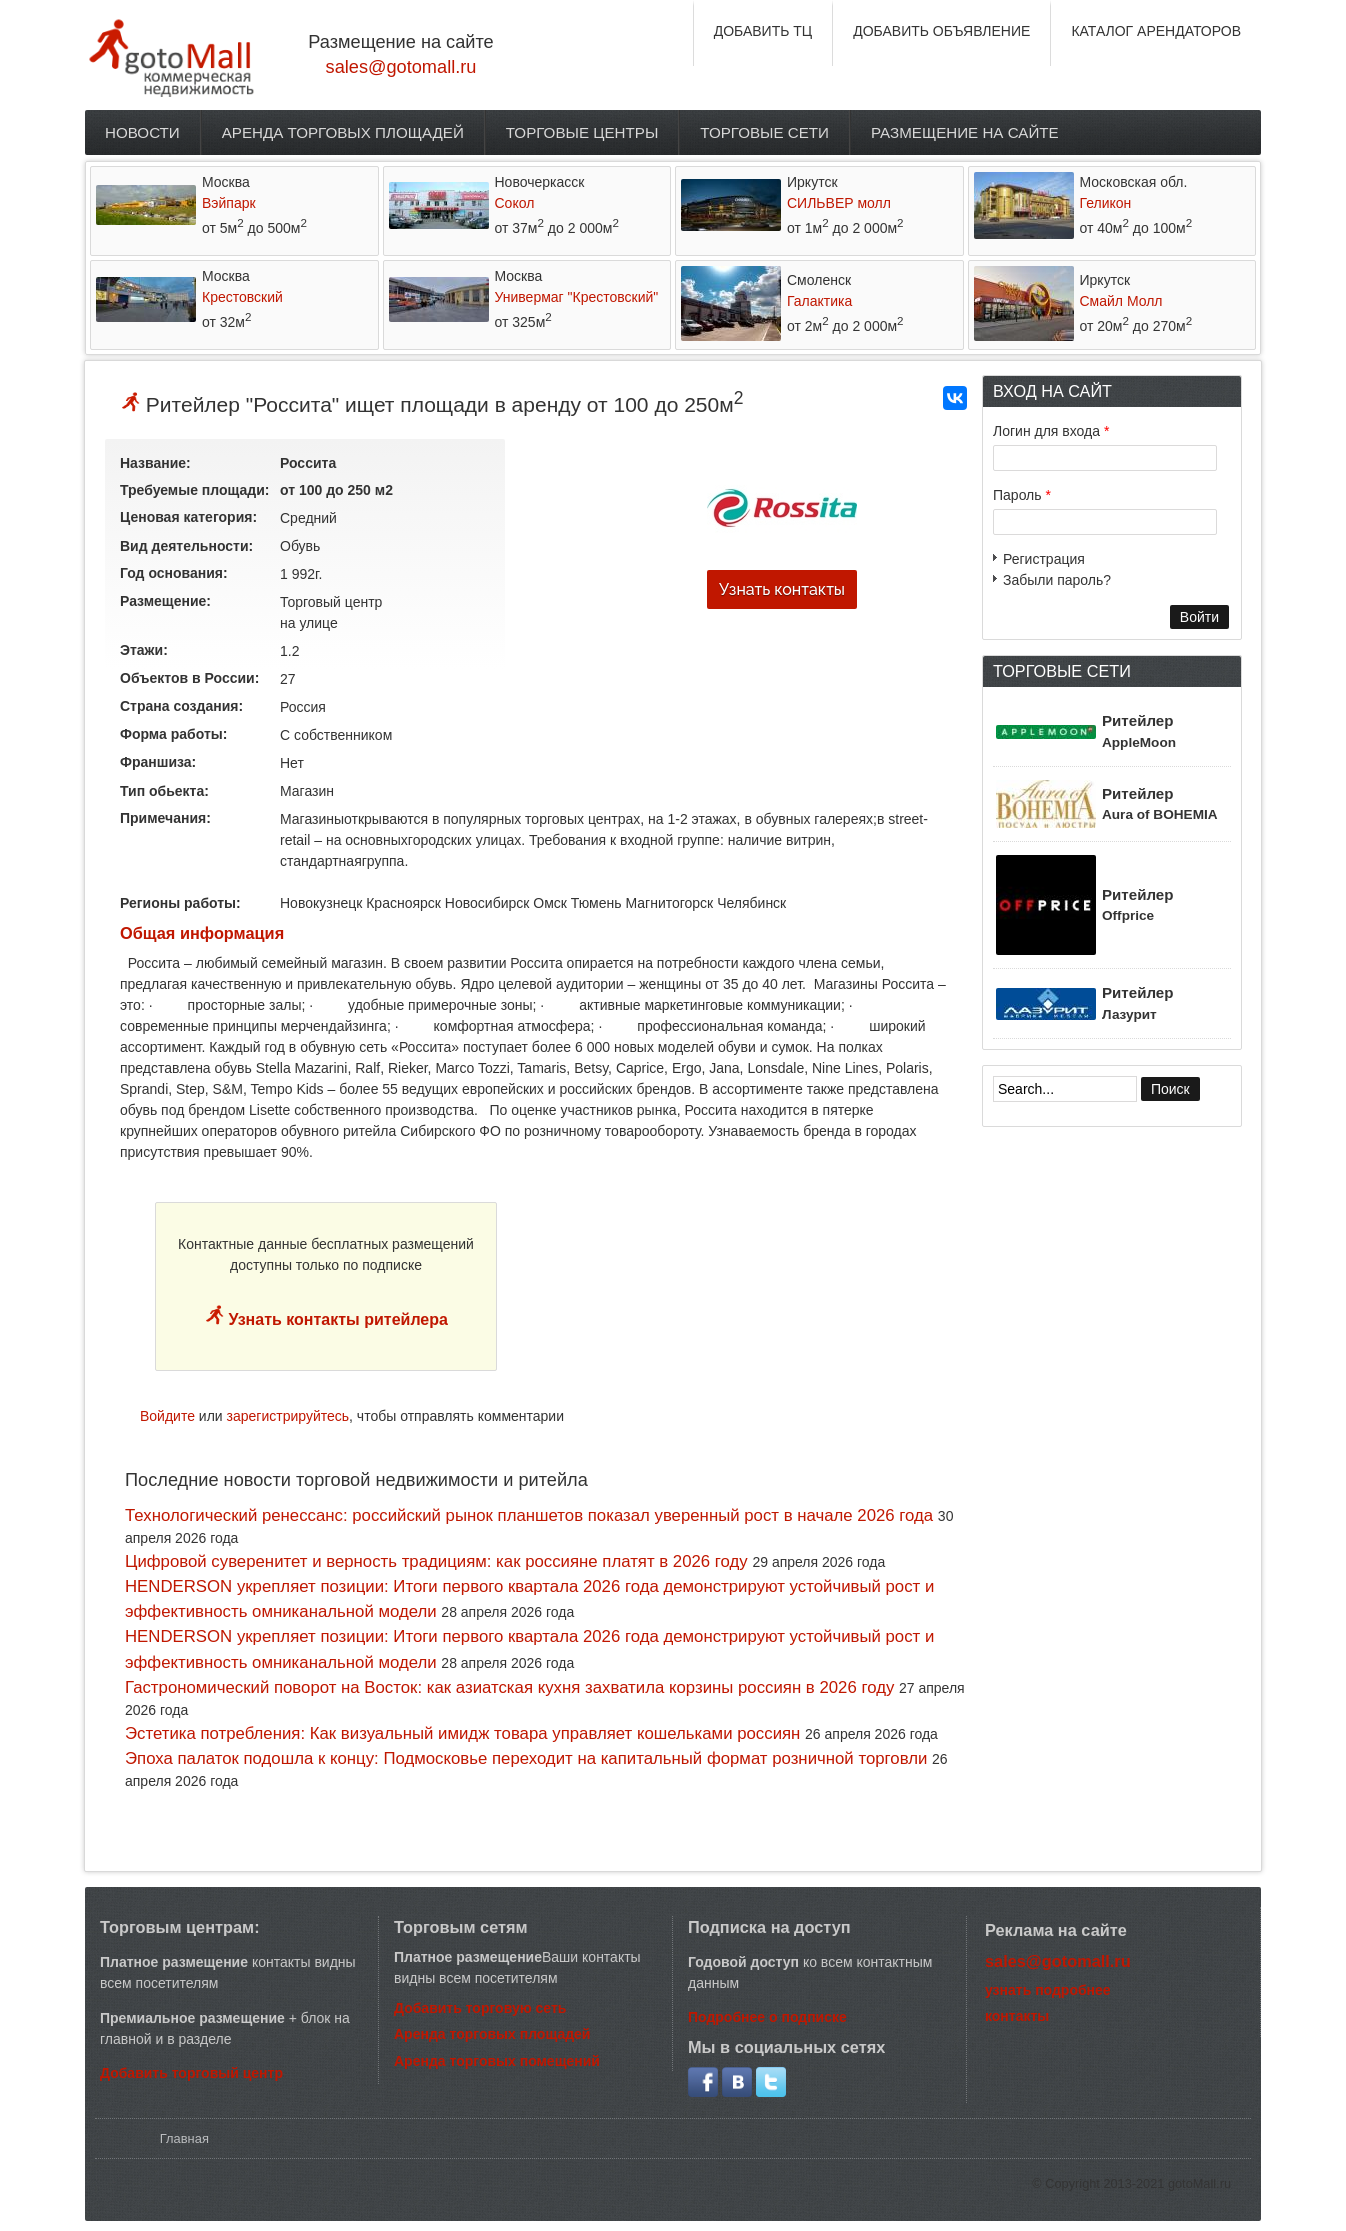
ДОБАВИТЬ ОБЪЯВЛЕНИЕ (941, 31)
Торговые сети (764, 132)
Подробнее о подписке (767, 2017)
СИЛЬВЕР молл (839, 203)
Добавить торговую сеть (480, 2008)
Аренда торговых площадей (343, 132)
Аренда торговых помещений (497, 2061)
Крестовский (242, 297)
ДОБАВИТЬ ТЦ (763, 31)
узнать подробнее (1048, 1990)
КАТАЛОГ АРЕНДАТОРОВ (1156, 31)
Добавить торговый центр (191, 2073)
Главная (184, 2138)
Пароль (1022, 495)
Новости (142, 132)
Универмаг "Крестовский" (577, 297)
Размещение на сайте (965, 132)
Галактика (819, 301)
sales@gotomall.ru (401, 67)
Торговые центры (582, 132)
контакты (1017, 2016)
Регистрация (1044, 559)
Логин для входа (1051, 431)
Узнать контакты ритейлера (336, 1319)
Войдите (167, 1416)
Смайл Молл (1121, 301)
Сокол (515, 203)
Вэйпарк (229, 203)
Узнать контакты (782, 589)
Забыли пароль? (1057, 580)
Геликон (1106, 203)
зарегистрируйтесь (288, 1416)
